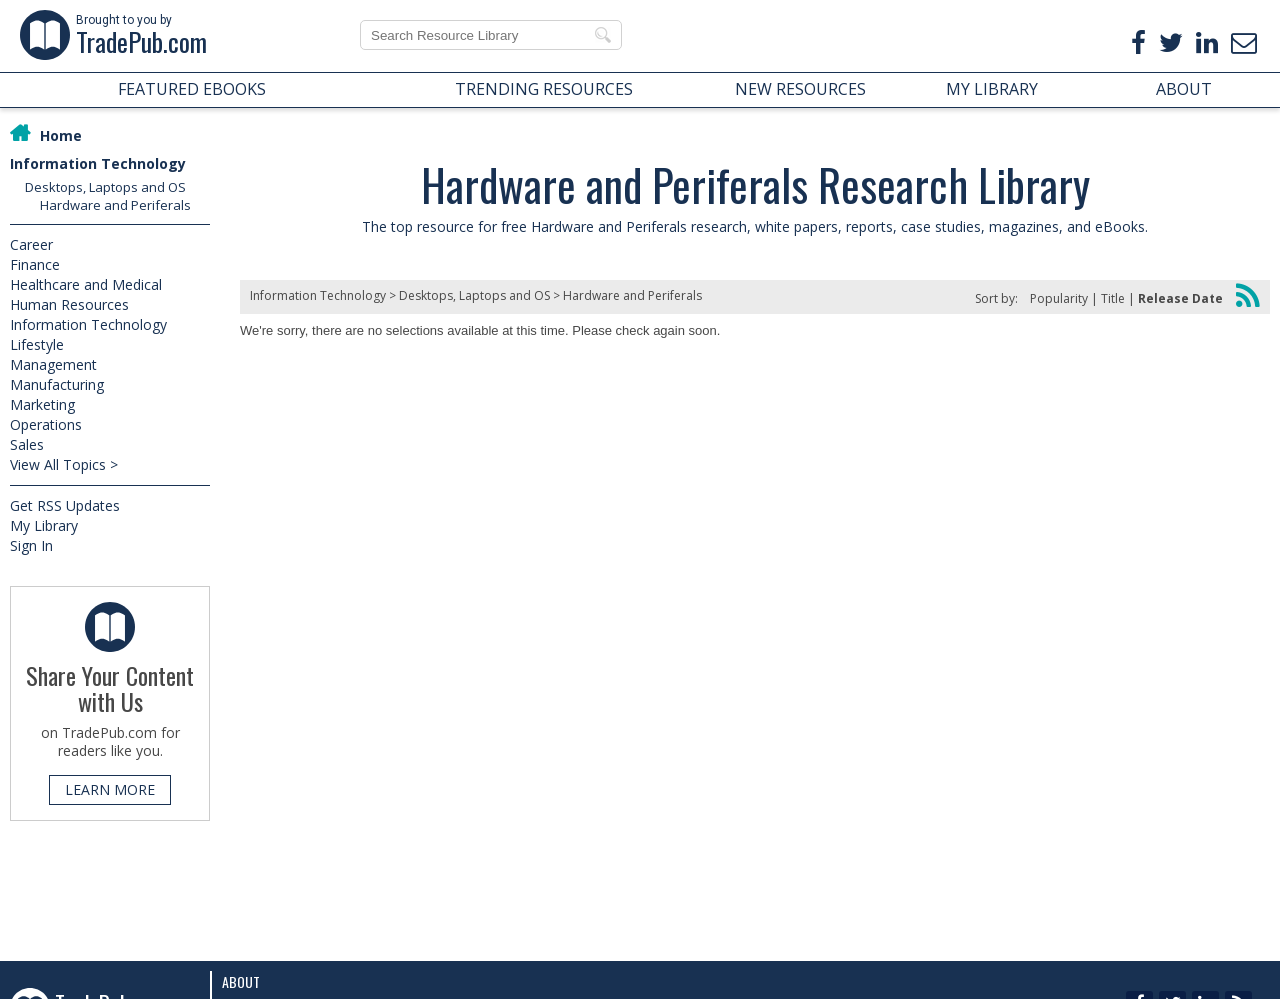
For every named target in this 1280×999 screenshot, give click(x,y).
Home (61, 135)
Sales (27, 444)
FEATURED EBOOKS (192, 89)
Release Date (1180, 298)
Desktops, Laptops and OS (105, 187)
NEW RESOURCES (800, 89)
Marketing (42, 404)
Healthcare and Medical (86, 284)
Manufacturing (57, 384)
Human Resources (69, 304)
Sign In (31, 545)
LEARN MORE (110, 789)
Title (1113, 298)
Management (53, 364)
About (241, 981)
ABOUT (1184, 89)
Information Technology (98, 163)
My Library (44, 525)
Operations (46, 424)
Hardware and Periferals (115, 205)
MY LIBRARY (992, 89)
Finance (35, 264)
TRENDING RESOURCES (544, 89)
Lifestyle (37, 344)
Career (31, 244)
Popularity (1059, 298)
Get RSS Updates (65, 505)
